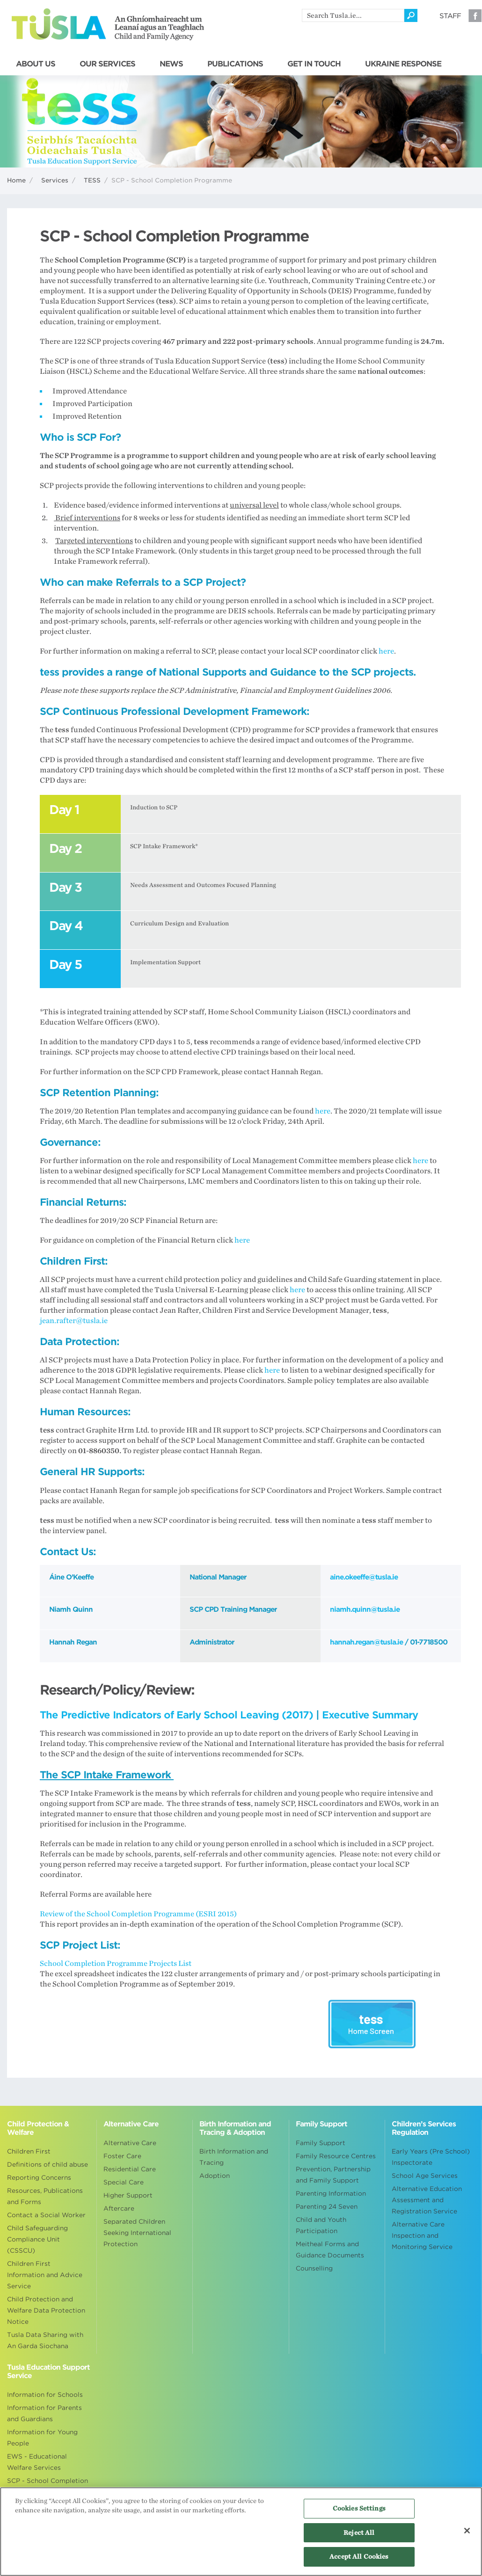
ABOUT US (35, 64)
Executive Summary (370, 1715)
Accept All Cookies (358, 2556)
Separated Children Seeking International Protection (137, 2233)
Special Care (123, 2182)
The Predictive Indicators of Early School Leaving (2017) (176, 1715)
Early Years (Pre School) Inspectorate (431, 2157)
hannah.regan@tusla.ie (366, 1642)
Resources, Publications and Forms (45, 2196)
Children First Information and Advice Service (44, 2275)
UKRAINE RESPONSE (403, 64)
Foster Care (122, 2156)
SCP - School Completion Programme (47, 2486)
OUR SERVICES (107, 64)
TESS (92, 180)
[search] (353, 15)
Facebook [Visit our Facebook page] (475, 15)
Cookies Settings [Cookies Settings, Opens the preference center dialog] (359, 2508)
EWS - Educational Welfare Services (37, 2462)
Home (16, 180)
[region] (241, 2531)
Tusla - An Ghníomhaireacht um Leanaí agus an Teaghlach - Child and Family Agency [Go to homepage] (108, 24)
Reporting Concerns (39, 2177)
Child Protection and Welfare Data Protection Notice (46, 2310)
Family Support (320, 2143)
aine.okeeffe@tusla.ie (364, 1577)
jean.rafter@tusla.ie (74, 1321)
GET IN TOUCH (314, 64)
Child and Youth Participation (321, 2225)
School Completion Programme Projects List (115, 1963)
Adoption (214, 2175)
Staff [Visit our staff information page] (450, 16)
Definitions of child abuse (47, 2164)
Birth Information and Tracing (233, 2157)
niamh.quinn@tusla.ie (365, 1609)
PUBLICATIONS (235, 64)
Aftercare (118, 2208)
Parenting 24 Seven (327, 2206)
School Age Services (425, 2175)
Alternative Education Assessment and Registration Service (427, 2200)
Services (54, 180)
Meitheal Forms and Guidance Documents (330, 2250)
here (386, 651)
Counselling (314, 2268)
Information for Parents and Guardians (44, 2413)
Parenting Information (331, 2193)
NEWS (171, 64)
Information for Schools (45, 2394)
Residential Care (129, 2169)
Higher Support (128, 2195)
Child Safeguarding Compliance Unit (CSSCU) (37, 2239)
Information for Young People (42, 2438)
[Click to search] (410, 15)
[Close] (467, 2530)
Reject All (358, 2532)
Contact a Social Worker (46, 2215)
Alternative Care (129, 2143)
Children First (29, 2151)
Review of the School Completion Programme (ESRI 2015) (138, 1914)
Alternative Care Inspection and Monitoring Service (422, 2235)
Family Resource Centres (336, 2156)
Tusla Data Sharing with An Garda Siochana (45, 2340)
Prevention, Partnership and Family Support (333, 2175)
